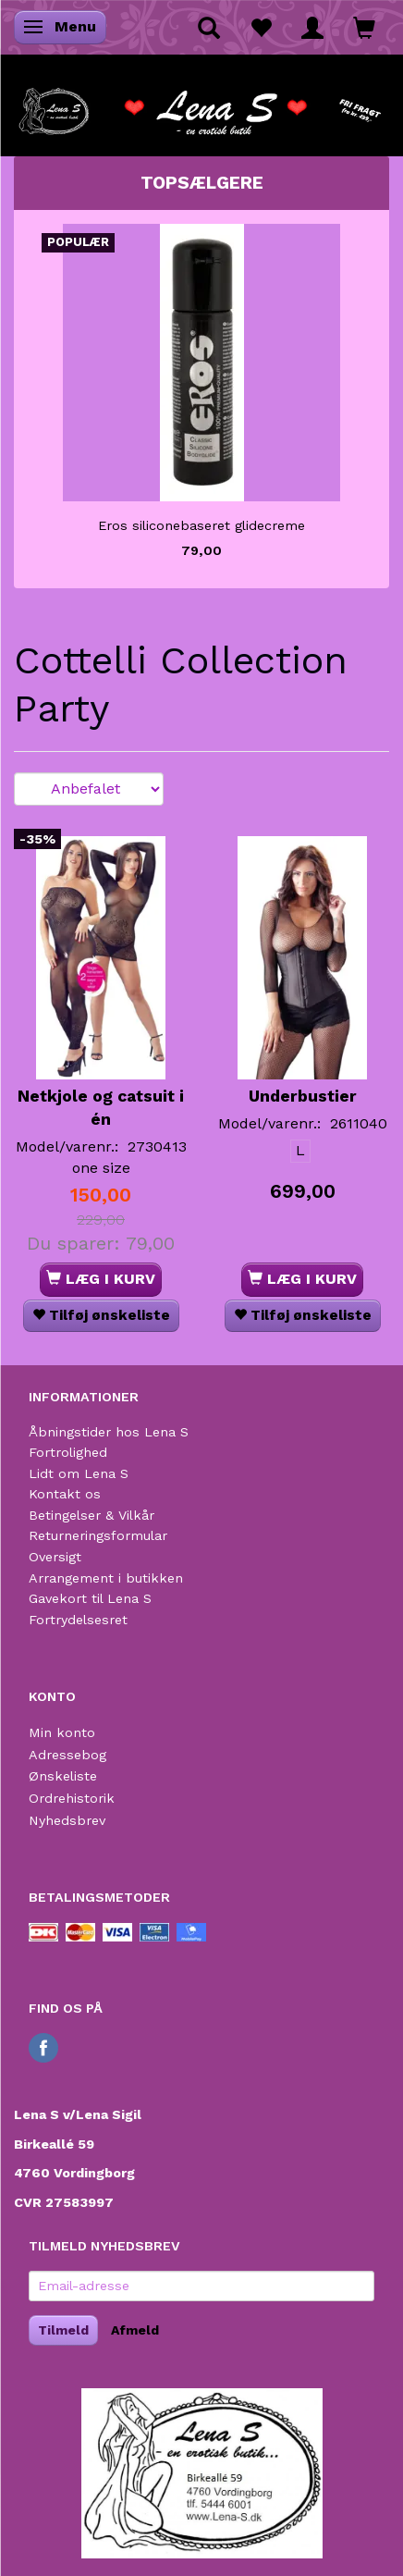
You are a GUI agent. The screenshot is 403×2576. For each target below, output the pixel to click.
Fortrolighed (68, 1452)
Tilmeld (63, 2330)
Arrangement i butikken (106, 1578)
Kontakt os (65, 1493)
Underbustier (303, 1096)
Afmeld (135, 2330)
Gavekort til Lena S (90, 1598)
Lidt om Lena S (78, 1473)
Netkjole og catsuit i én (101, 1107)
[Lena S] (201, 105)
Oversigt (55, 1556)
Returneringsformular (98, 1535)
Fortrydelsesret (78, 1619)
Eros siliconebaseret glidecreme (201, 525)
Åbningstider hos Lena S (109, 1431)
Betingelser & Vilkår (91, 1515)
